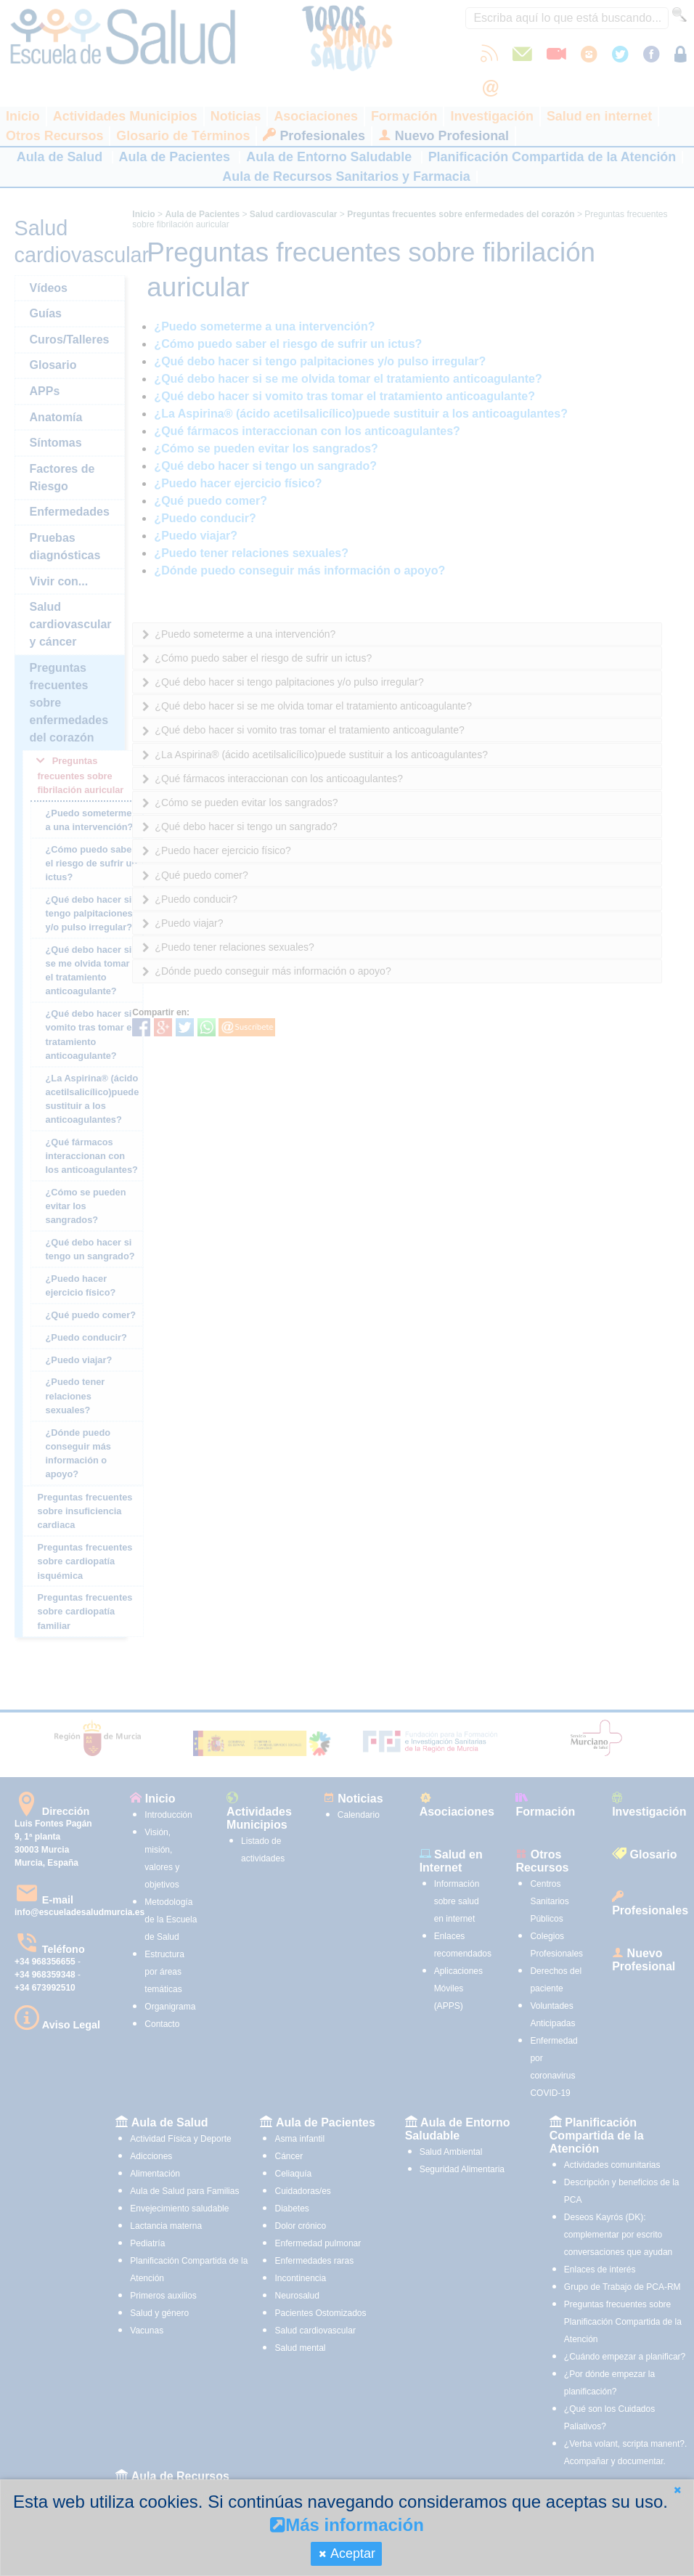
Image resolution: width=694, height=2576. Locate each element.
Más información (347, 2525)
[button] (677, 2489)
